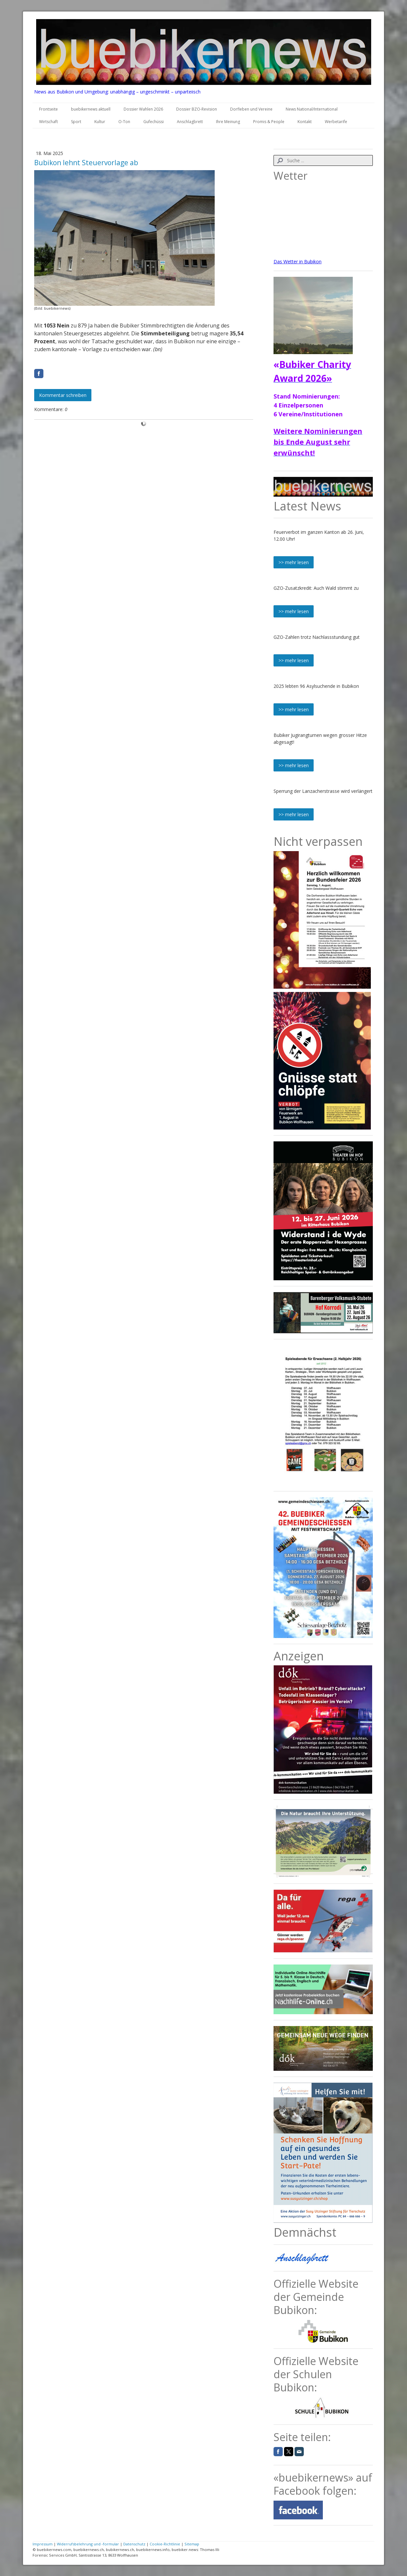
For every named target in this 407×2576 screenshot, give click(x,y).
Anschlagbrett (190, 121)
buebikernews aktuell (90, 109)
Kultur (99, 121)
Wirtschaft (48, 121)
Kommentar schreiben (62, 395)
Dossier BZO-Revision (196, 109)
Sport (76, 121)
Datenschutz (134, 2543)
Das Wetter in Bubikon (298, 261)
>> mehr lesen (293, 562)
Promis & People (268, 121)
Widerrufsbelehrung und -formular (88, 2543)
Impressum (43, 2543)
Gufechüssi (153, 121)
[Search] (323, 160)
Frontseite (48, 109)
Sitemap (191, 2543)
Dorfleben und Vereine (251, 109)
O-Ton (124, 121)
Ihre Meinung (228, 121)
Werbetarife (336, 121)
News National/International (312, 109)
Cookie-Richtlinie (165, 2543)
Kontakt (305, 121)
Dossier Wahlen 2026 (143, 109)
